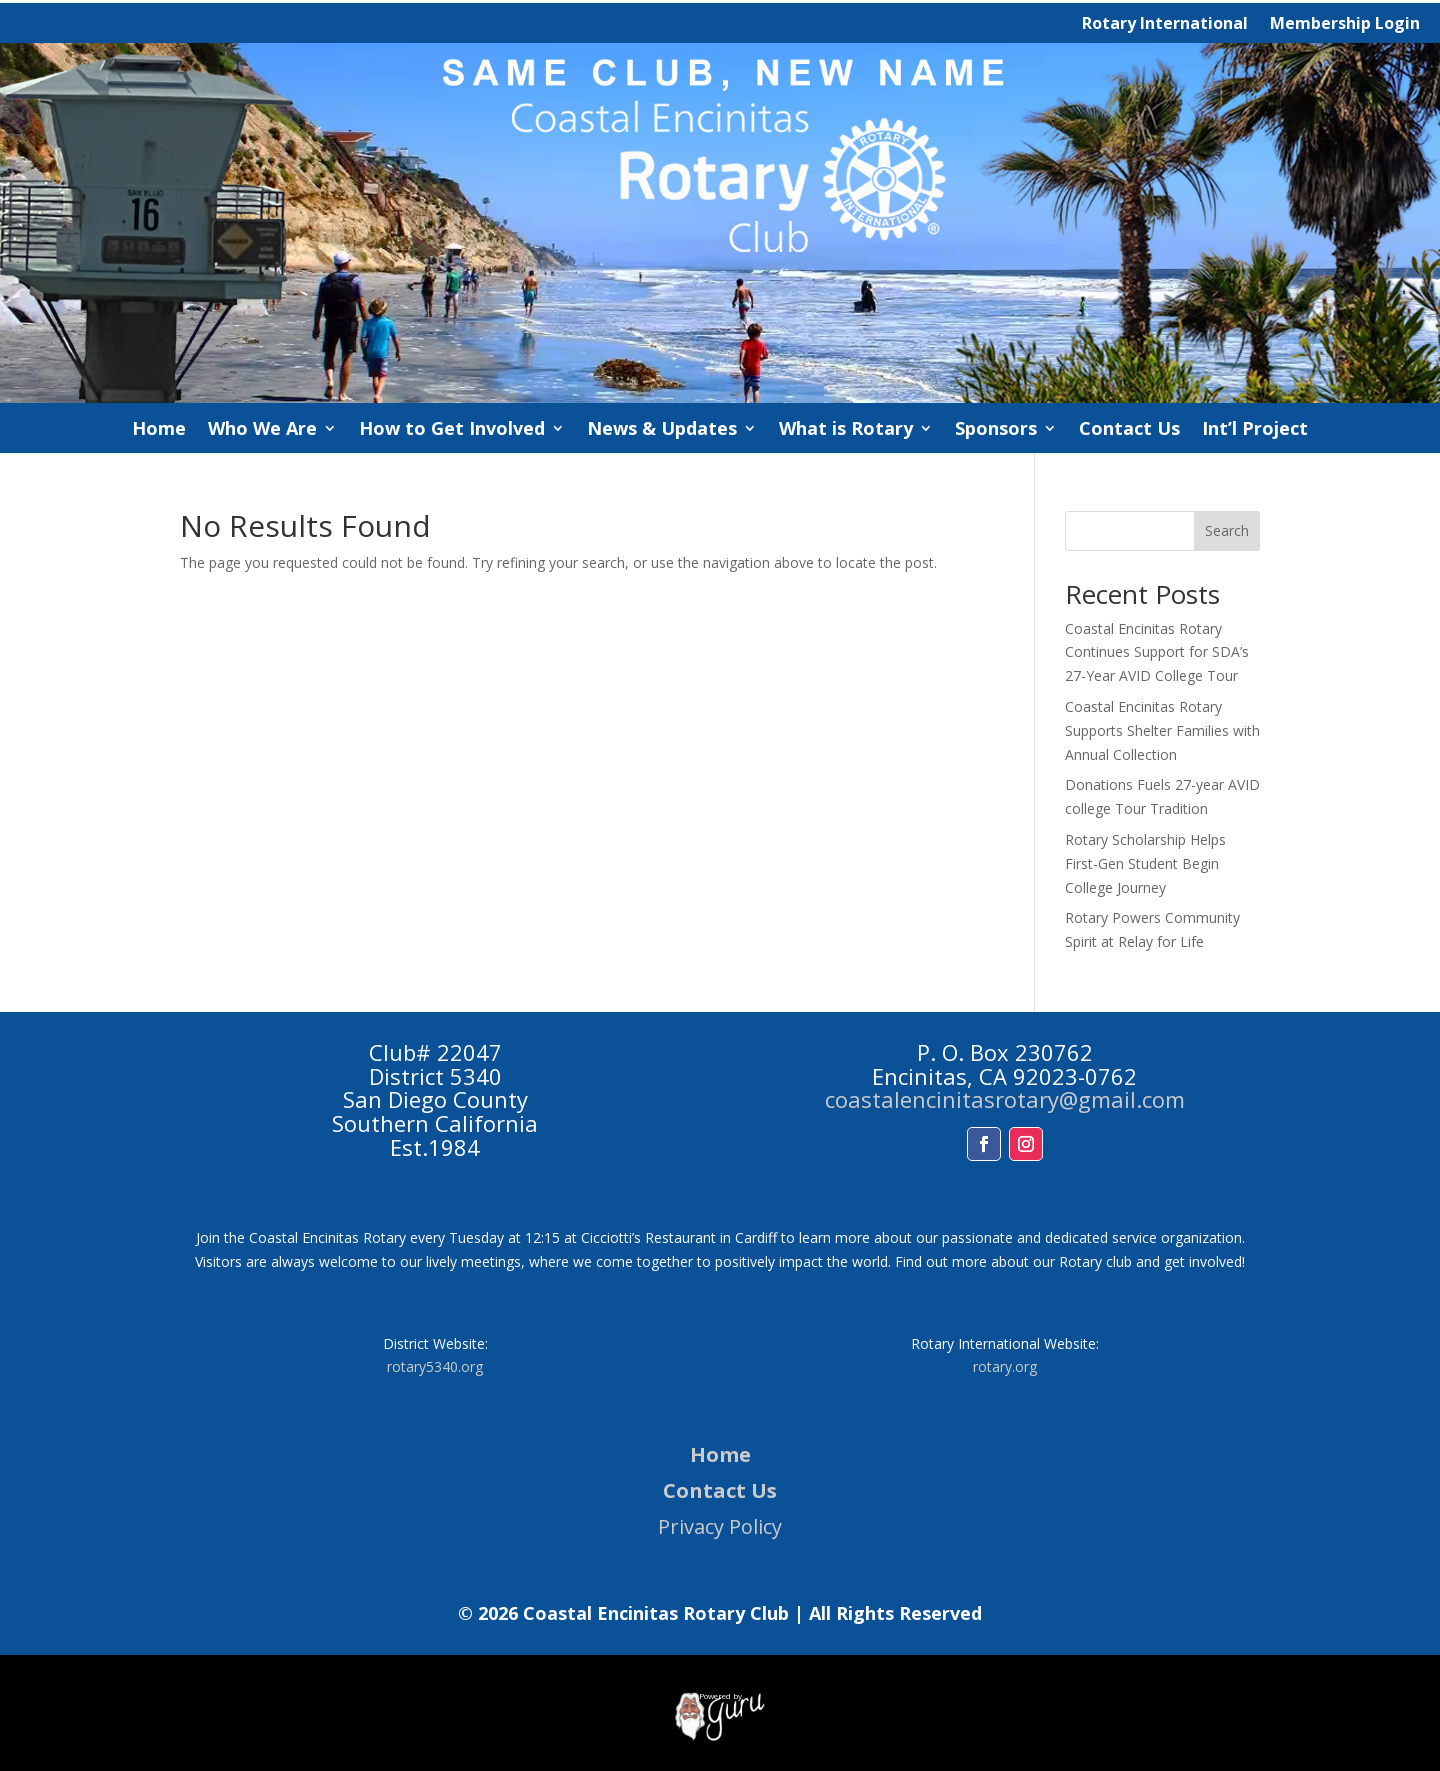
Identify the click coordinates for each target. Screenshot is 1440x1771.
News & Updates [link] (662, 430)
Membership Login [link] (1345, 25)
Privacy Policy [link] (720, 1526)
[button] (984, 1144)
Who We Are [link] (262, 430)
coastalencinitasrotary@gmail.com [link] (1005, 1099)
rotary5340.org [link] (435, 1366)
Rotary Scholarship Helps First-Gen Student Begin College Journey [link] (1145, 863)
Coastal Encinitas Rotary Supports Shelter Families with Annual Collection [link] (1162, 730)
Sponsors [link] (996, 430)
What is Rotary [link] (846, 430)
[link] (720, 397)
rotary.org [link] (1005, 1366)
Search (1227, 530)
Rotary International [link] (1165, 25)
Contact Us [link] (1129, 430)
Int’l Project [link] (1255, 430)
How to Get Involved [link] (452, 430)
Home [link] (159, 430)
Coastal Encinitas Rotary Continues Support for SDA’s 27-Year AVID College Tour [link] (1157, 652)
